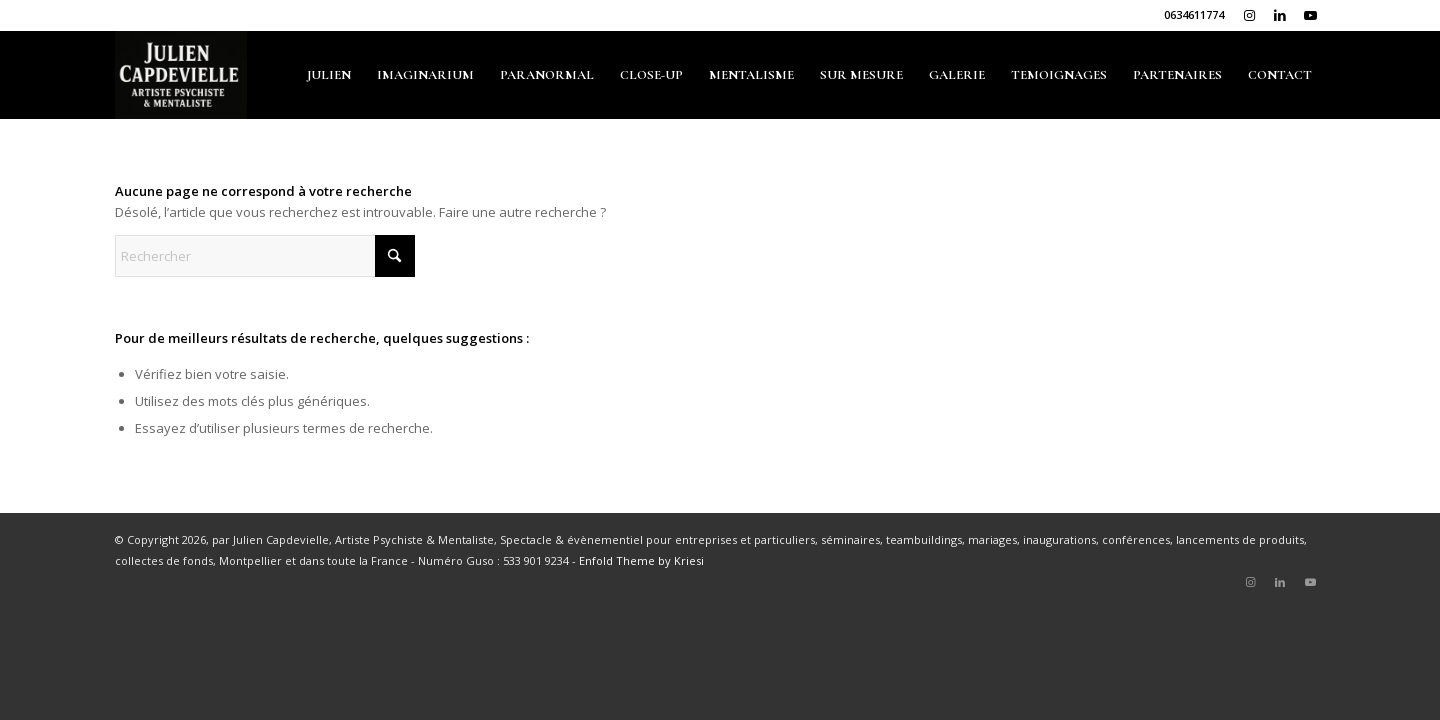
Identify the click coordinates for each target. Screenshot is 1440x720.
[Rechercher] (265, 256)
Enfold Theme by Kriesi (641, 560)
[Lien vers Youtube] (1310, 15)
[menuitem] (329, 75)
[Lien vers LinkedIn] (1279, 15)
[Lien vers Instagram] (1249, 15)
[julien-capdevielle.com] (181, 75)
